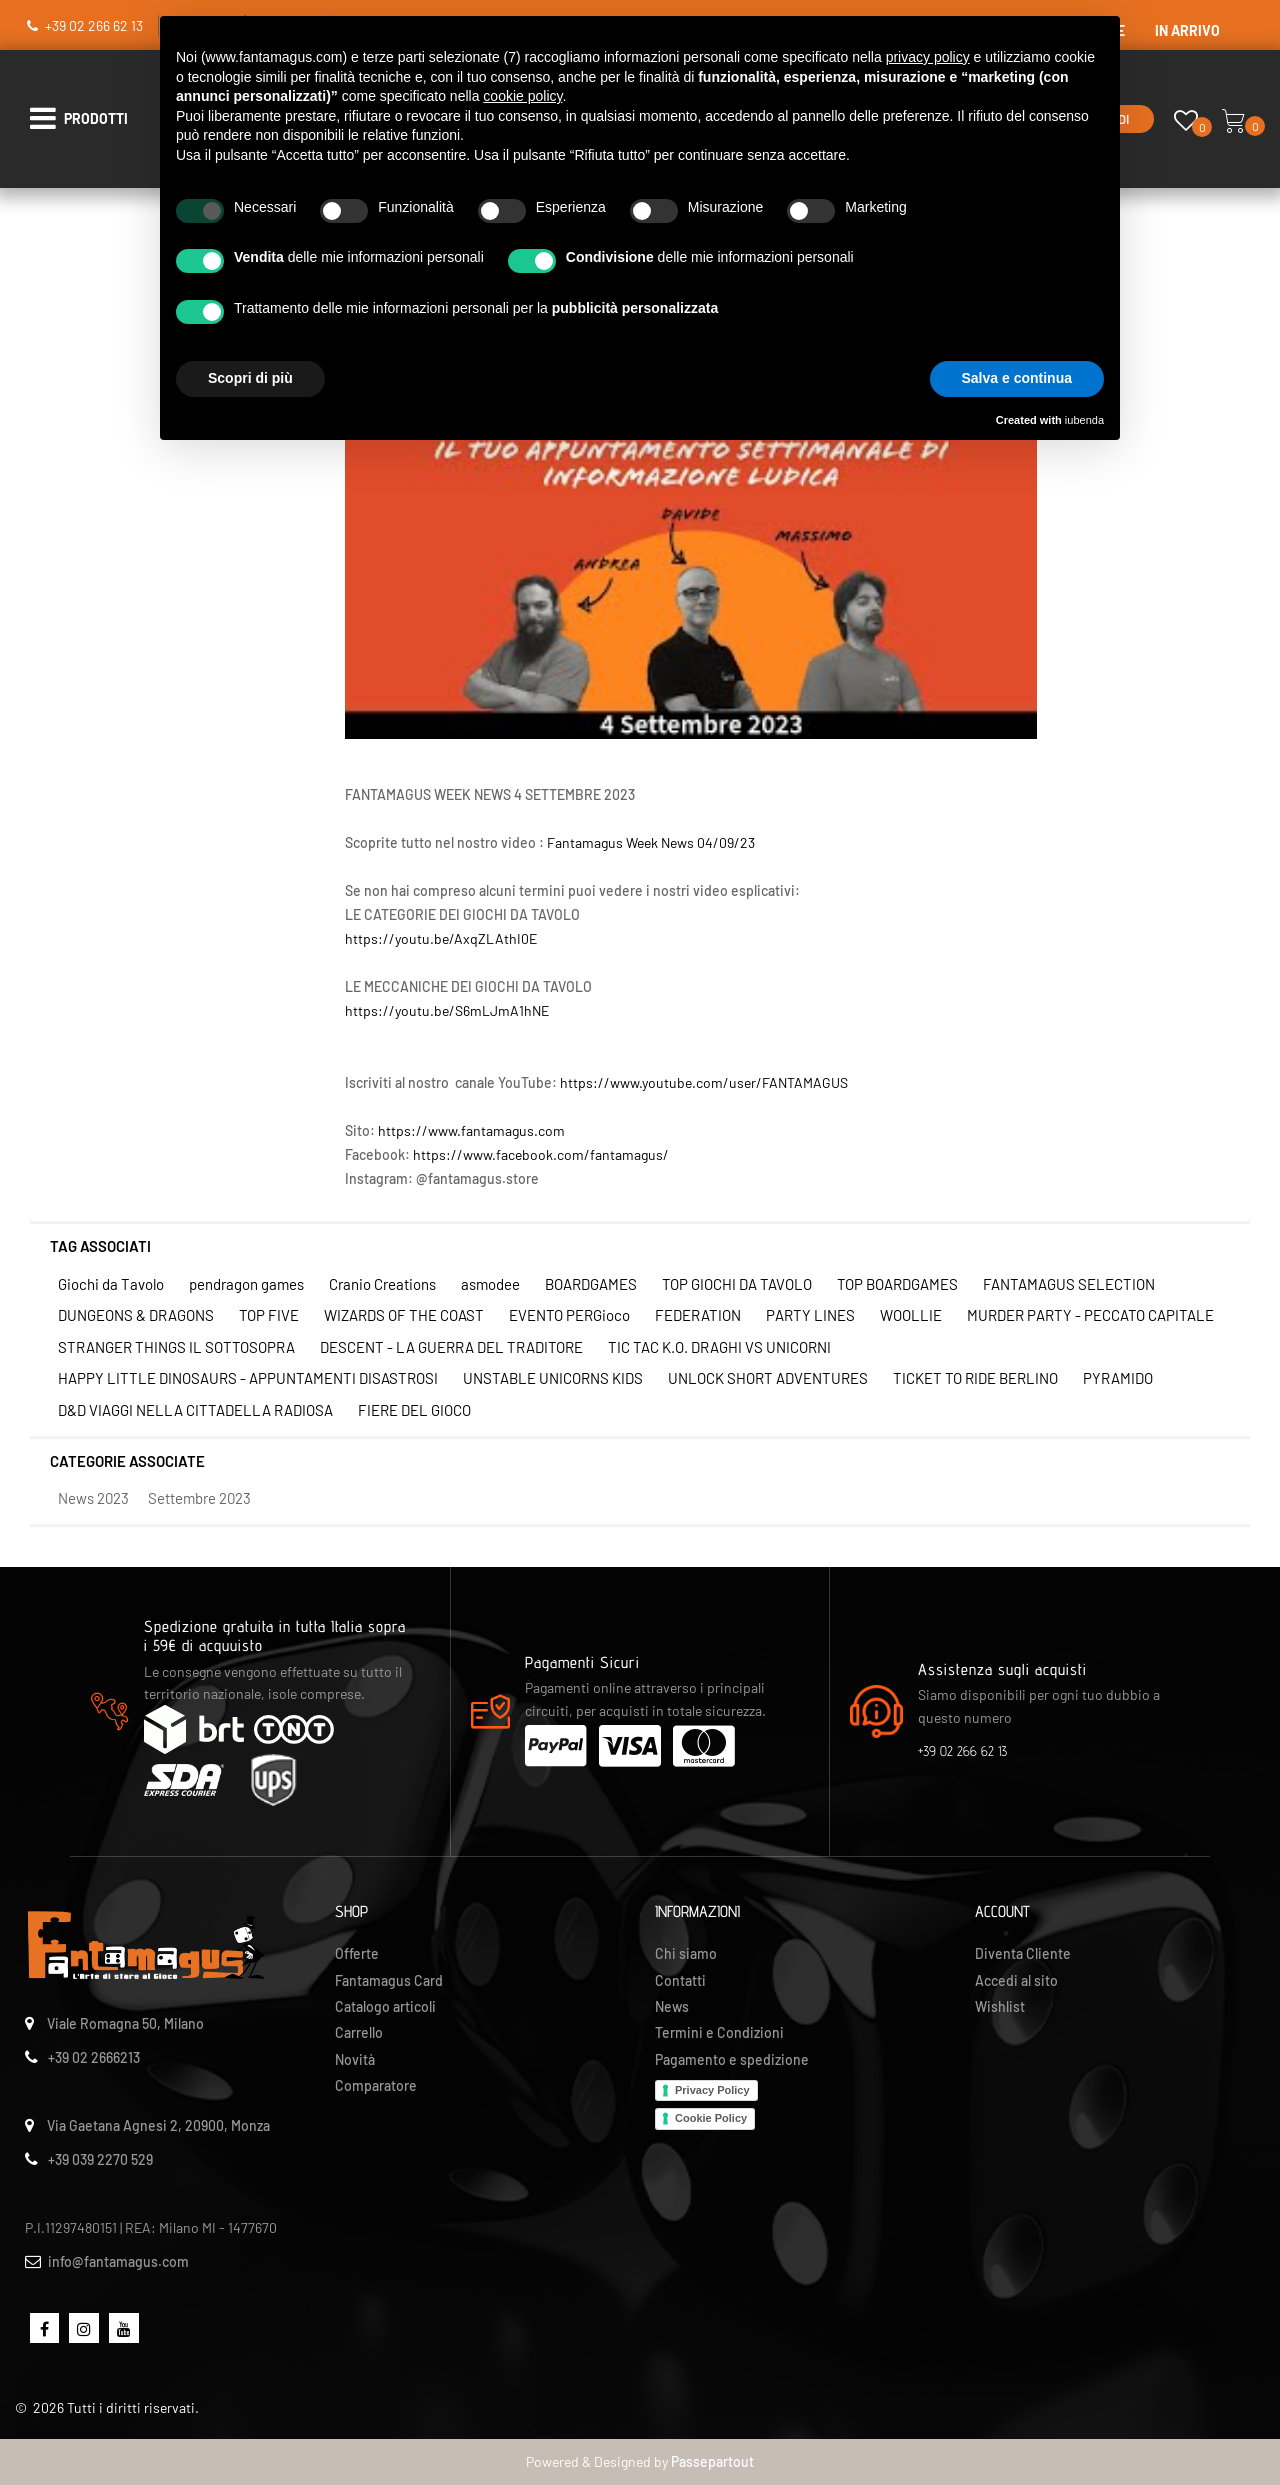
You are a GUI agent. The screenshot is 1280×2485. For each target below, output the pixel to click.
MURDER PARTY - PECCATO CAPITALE (1090, 1315)
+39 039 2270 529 (100, 2159)
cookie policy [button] (522, 96)
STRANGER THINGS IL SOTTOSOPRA (176, 1347)
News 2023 (93, 1498)
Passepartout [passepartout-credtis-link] (712, 2461)
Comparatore (376, 2085)
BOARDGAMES (591, 1284)
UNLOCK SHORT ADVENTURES (768, 1378)
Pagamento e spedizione (732, 2059)
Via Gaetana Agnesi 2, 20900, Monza (158, 2125)
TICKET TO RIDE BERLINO (975, 1378)
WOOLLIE (911, 1315)
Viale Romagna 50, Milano (125, 2023)
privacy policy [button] (928, 57)
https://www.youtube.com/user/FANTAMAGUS (704, 1082)
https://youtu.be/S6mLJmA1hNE (447, 1010)
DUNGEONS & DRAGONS (136, 1315)
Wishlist (1000, 2006)
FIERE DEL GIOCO (414, 1410)
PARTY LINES (810, 1315)
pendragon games (246, 1284)
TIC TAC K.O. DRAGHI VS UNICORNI (719, 1347)
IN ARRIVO (1187, 30)
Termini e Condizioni (719, 2032)
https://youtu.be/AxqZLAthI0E (441, 938)
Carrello (359, 2032)
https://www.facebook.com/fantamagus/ (541, 1154)
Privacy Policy (712, 2090)
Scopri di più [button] (250, 378)
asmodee (490, 1284)
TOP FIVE (269, 1315)
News (672, 2006)
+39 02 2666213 (94, 2057)
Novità (355, 2059)
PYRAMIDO (1118, 1378)
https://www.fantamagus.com (471, 1130)
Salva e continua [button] (1017, 378)
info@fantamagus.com (118, 2261)
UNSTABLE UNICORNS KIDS (553, 1378)
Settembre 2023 (199, 1498)
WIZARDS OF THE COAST (404, 1315)
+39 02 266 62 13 (94, 25)
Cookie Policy (711, 2118)
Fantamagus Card (389, 1980)
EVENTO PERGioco (569, 1315)
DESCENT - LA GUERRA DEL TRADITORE (451, 1347)
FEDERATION (698, 1315)
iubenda (1084, 420)
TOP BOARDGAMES (897, 1284)
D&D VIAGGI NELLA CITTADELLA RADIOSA (195, 1410)
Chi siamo (686, 1953)
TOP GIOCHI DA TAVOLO (737, 1284)
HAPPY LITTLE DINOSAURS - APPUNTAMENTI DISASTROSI (248, 1378)
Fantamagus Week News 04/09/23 (651, 842)
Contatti (680, 1980)
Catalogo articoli (385, 2006)
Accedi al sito (1016, 1980)
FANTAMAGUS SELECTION (1069, 1284)
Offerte (357, 1953)
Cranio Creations (382, 1284)
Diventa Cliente (1023, 1953)
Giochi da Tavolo (111, 1284)
